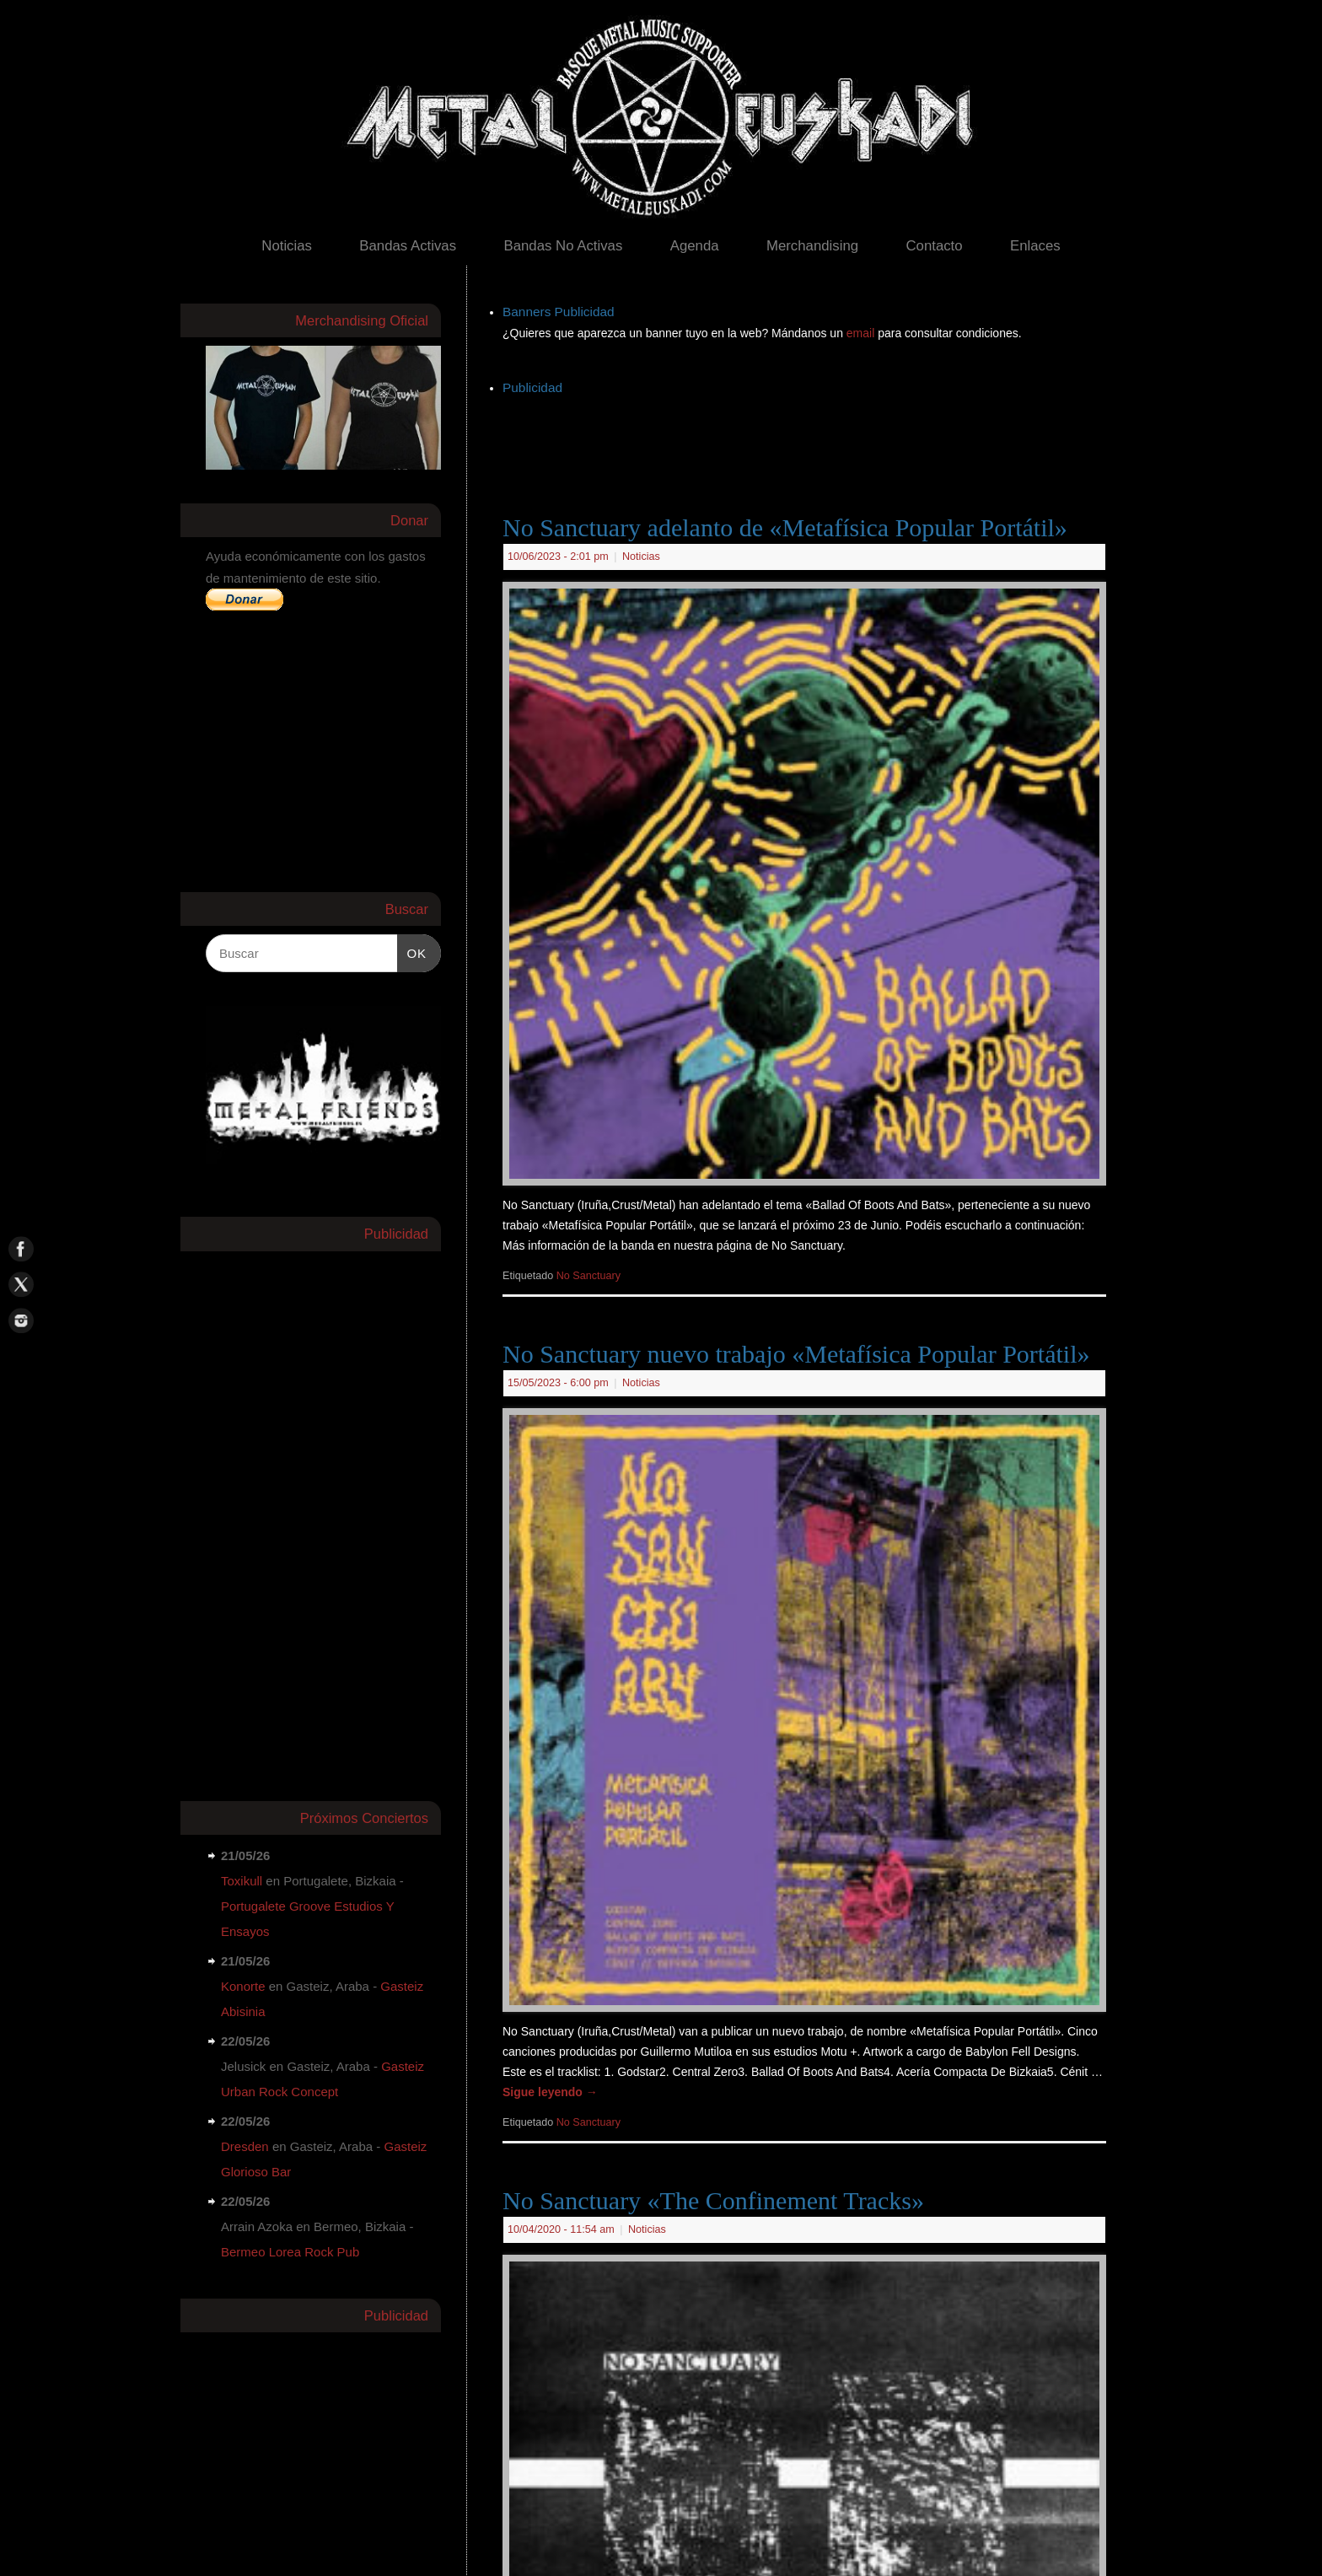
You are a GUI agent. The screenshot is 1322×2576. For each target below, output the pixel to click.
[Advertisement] (809, 438)
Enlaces (1035, 246)
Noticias (286, 246)
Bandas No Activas (562, 246)
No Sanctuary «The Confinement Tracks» (713, 2200)
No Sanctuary (588, 1276)
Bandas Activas (407, 246)
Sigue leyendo (550, 2092)
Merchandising (812, 246)
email (862, 333)
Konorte (243, 1986)
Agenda (694, 246)
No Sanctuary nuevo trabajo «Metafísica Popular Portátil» (796, 1354)
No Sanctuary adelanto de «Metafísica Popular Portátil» (784, 527)
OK (412, 951)
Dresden (245, 2146)
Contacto (934, 246)
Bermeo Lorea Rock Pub (290, 2252)
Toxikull (241, 1881)
